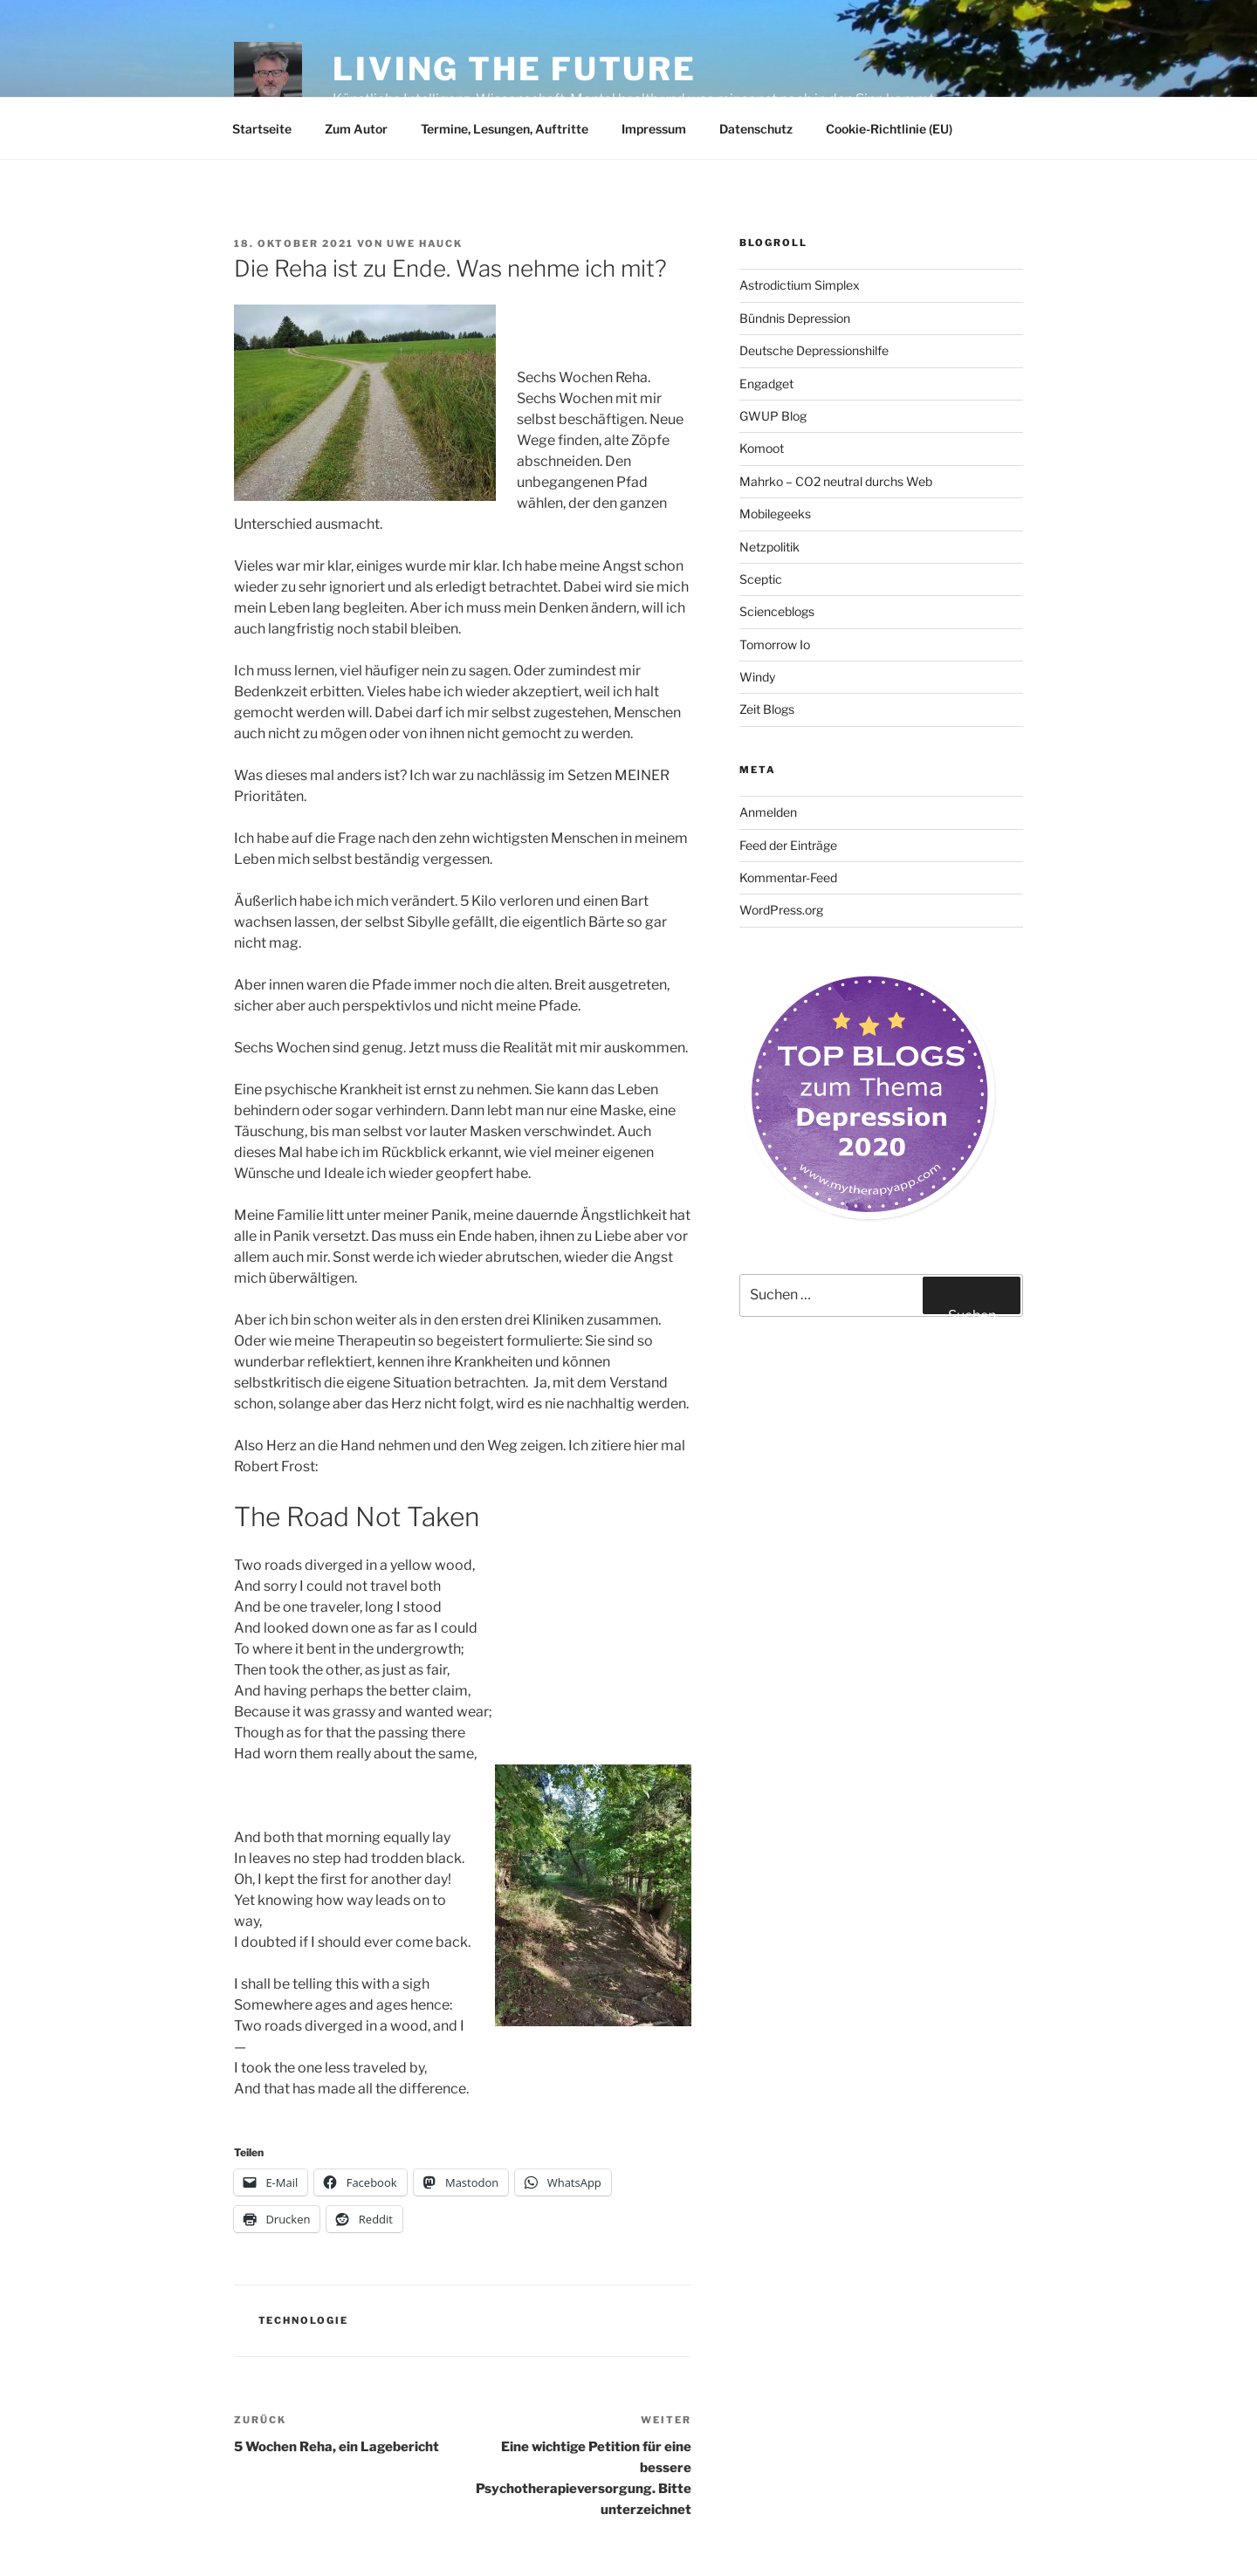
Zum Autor (356, 128)
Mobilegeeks (775, 513)
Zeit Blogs (766, 709)
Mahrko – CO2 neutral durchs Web (835, 481)
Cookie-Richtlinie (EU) (889, 128)
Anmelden (768, 812)
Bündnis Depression (794, 318)
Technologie (303, 2320)
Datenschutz (756, 128)
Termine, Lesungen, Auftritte (504, 128)
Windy (757, 676)
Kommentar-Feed (788, 877)
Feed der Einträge (788, 845)
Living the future (515, 69)
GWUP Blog (773, 415)
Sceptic (760, 579)
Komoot (761, 448)
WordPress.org (781, 909)
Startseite (262, 128)
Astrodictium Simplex (799, 284)
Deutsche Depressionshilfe (814, 350)
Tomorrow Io (774, 644)
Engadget (766, 383)
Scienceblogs (776, 611)
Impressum (654, 128)
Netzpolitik (769, 546)
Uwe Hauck (425, 243)
